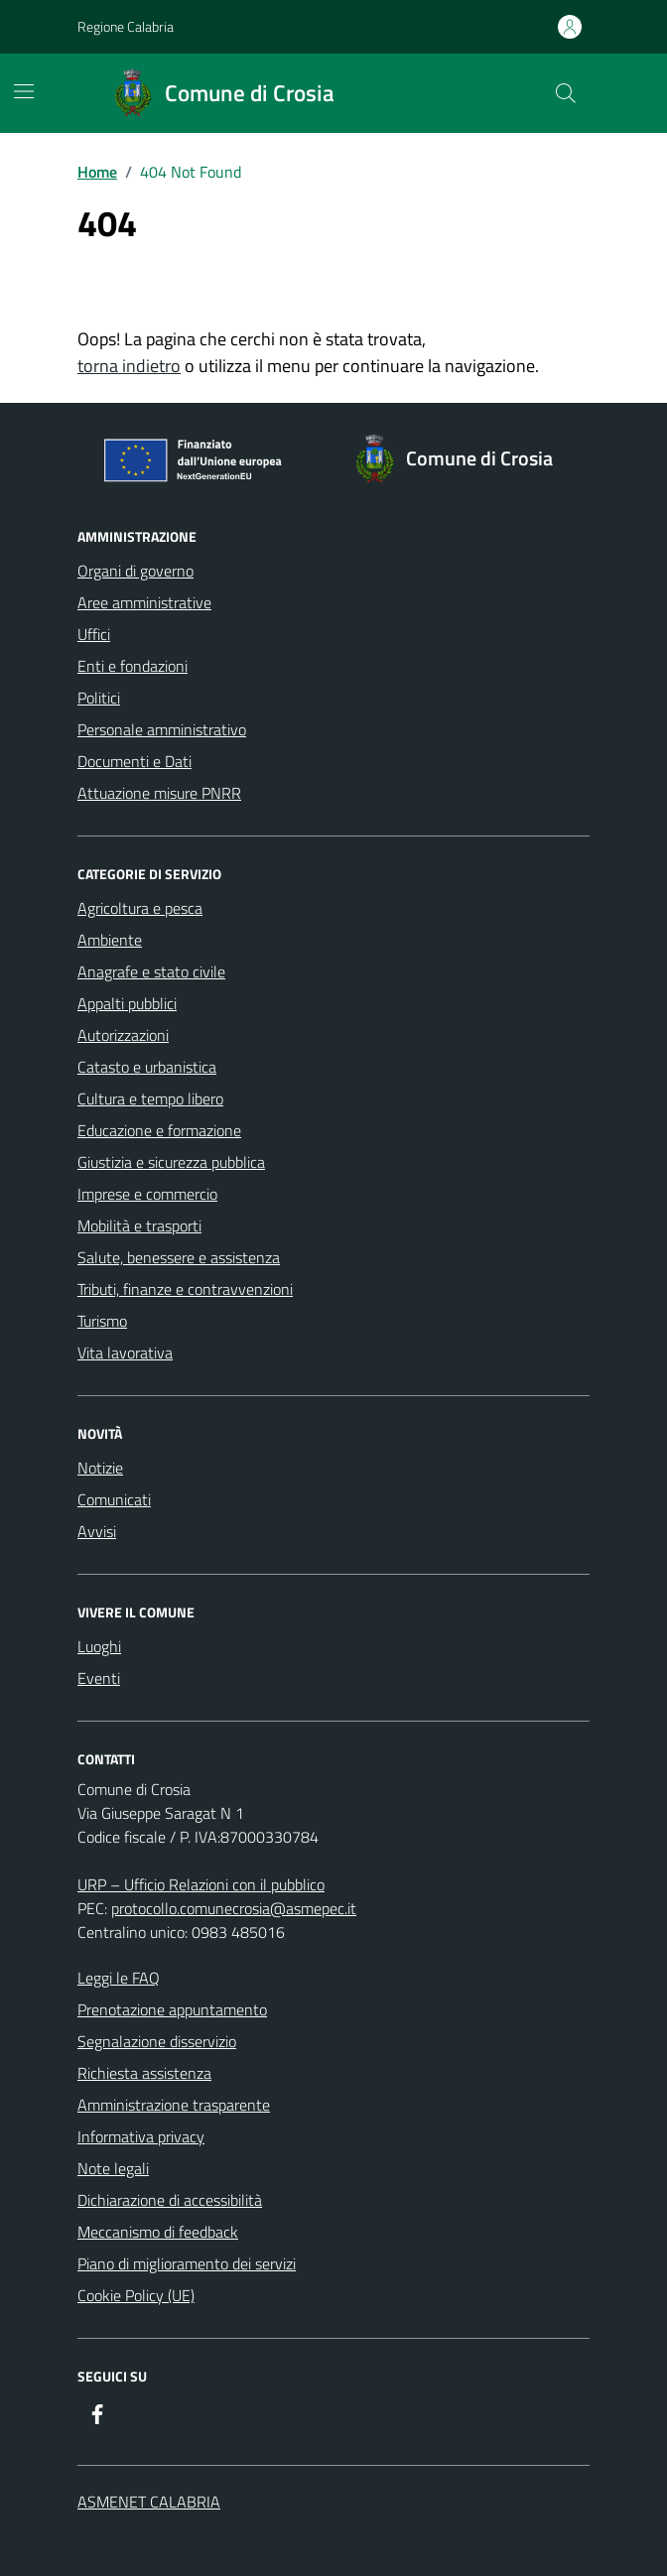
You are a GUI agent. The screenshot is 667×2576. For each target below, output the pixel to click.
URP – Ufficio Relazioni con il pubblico (201, 1884)
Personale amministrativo (161, 729)
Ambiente (109, 940)
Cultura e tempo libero (150, 1098)
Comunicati (114, 1499)
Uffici (93, 634)
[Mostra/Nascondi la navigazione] (24, 91)
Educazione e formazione (159, 1130)
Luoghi (99, 1646)
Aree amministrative (144, 602)
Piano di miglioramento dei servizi (186, 2263)
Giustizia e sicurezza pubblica (171, 1162)
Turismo (102, 1321)
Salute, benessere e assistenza (178, 1257)
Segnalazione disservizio (156, 2041)
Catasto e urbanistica (146, 1067)
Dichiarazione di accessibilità (169, 2200)
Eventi (98, 1678)
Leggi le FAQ (118, 1978)
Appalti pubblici (127, 1003)
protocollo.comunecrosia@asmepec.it (233, 1908)
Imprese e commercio (147, 1194)
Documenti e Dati (134, 761)
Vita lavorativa (125, 1352)
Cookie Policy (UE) (136, 2295)
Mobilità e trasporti (139, 1225)
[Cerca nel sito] (566, 93)
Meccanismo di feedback (157, 2232)
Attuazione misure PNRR (159, 793)
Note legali (113, 2168)
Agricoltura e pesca (139, 908)
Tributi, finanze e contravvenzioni (185, 1289)
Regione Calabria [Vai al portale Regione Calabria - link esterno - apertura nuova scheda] (125, 26)
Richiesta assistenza (144, 2073)
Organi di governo (135, 570)
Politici (98, 697)
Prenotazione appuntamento (172, 2009)
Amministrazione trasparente (173, 2105)
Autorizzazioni (123, 1035)
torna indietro (129, 365)
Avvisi (96, 1531)
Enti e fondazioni (132, 666)
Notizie (100, 1468)
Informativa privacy (140, 2136)
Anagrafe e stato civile (151, 971)
